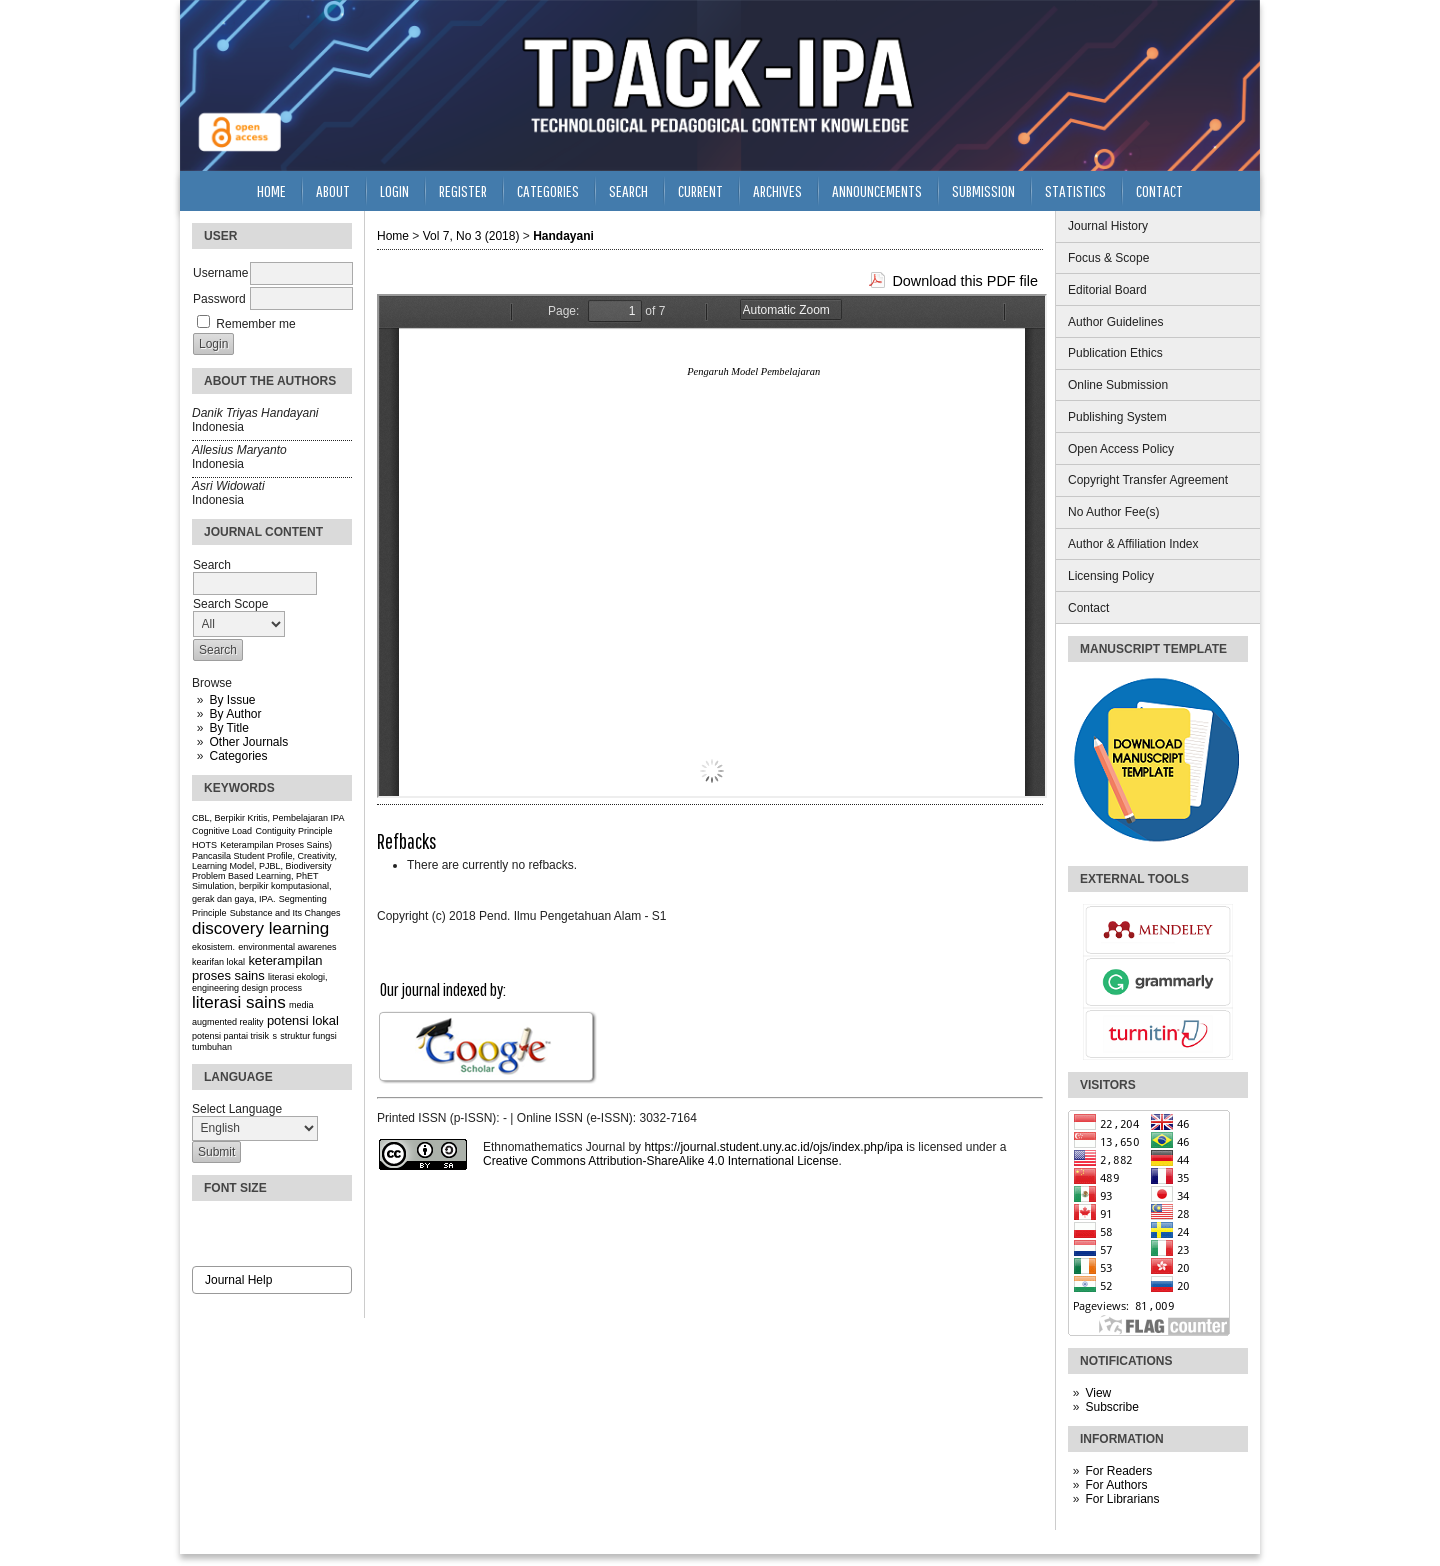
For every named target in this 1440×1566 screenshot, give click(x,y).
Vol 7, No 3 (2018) (471, 236)
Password (219, 299)
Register (463, 190)
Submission (983, 190)
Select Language (237, 1109)
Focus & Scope (1108, 258)
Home (271, 190)
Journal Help (238, 1280)
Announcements (877, 190)
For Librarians (1122, 1499)
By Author (235, 714)
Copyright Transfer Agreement (1148, 480)
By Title (228, 728)
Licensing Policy (1111, 576)
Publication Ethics (1115, 353)
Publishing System (1117, 417)
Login (394, 190)
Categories (238, 756)
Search (628, 190)
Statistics (1075, 190)
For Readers (1118, 1471)
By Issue (232, 700)
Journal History (1108, 226)
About (333, 190)
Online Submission (1118, 385)
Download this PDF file (965, 281)
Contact (1088, 608)
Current (700, 190)
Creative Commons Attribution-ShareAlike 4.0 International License (661, 1161)
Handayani (563, 236)
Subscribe (1111, 1407)
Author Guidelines (1115, 322)
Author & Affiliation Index (1133, 544)
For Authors (1116, 1485)
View (1098, 1393)
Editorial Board (1107, 290)
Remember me (255, 324)
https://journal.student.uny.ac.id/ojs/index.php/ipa (773, 1147)
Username (220, 273)
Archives (777, 190)
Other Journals (248, 742)
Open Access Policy (1121, 449)
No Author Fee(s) (1113, 512)
